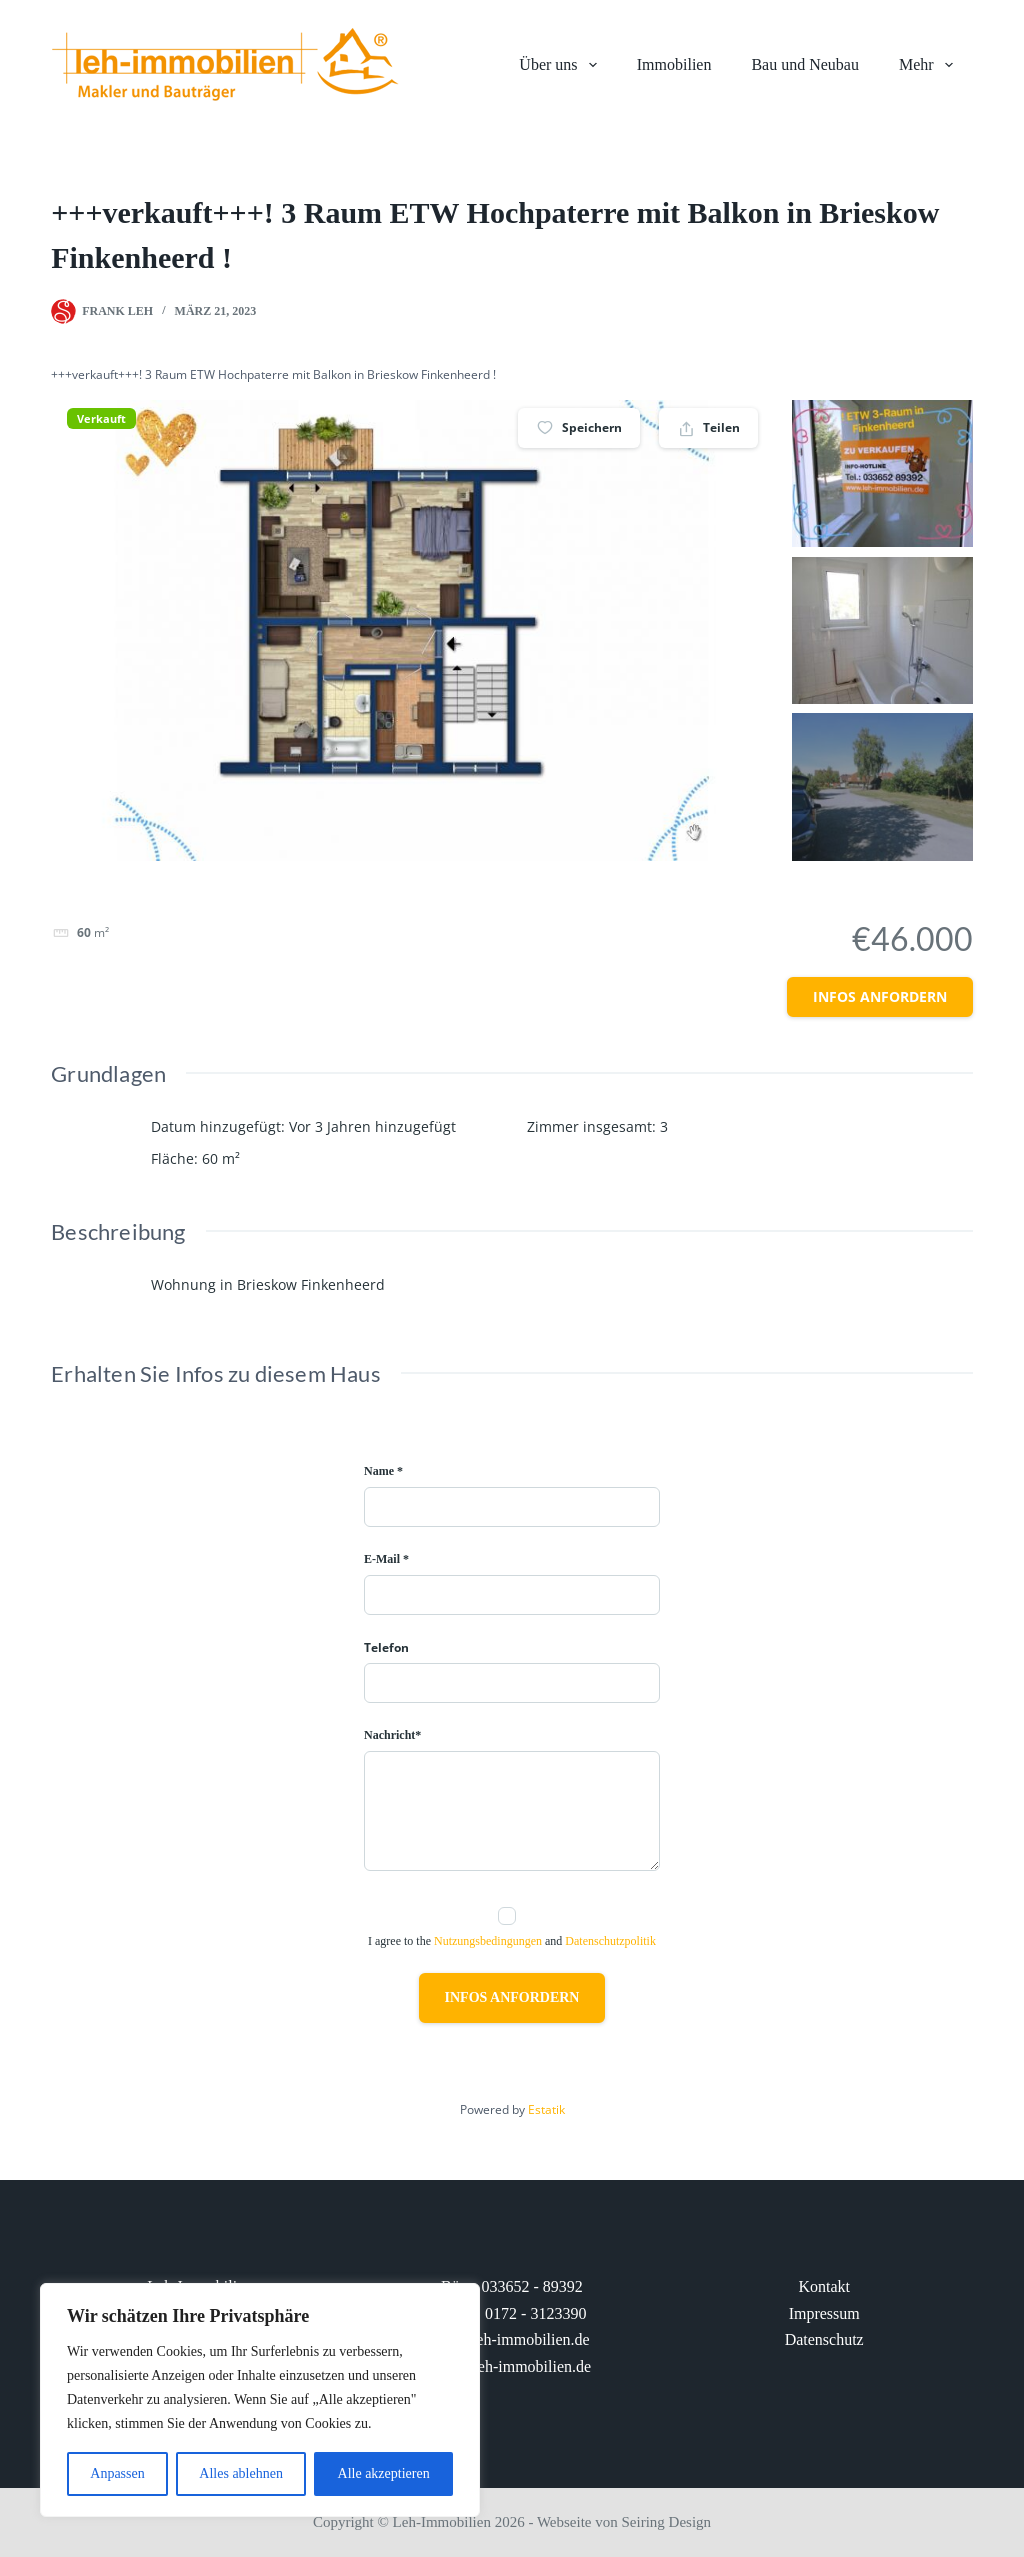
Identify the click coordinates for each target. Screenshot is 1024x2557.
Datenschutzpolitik (610, 1941)
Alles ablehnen (241, 2473)
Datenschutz (824, 2339)
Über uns (561, 65)
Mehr (930, 65)
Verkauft (101, 418)
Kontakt (824, 2286)
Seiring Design (667, 2522)
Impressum (824, 2313)
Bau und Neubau (805, 64)
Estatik (546, 2109)
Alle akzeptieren (384, 2473)
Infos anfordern (880, 996)
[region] (260, 2400)
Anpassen (117, 2473)
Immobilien (674, 64)
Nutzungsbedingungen (488, 1941)
